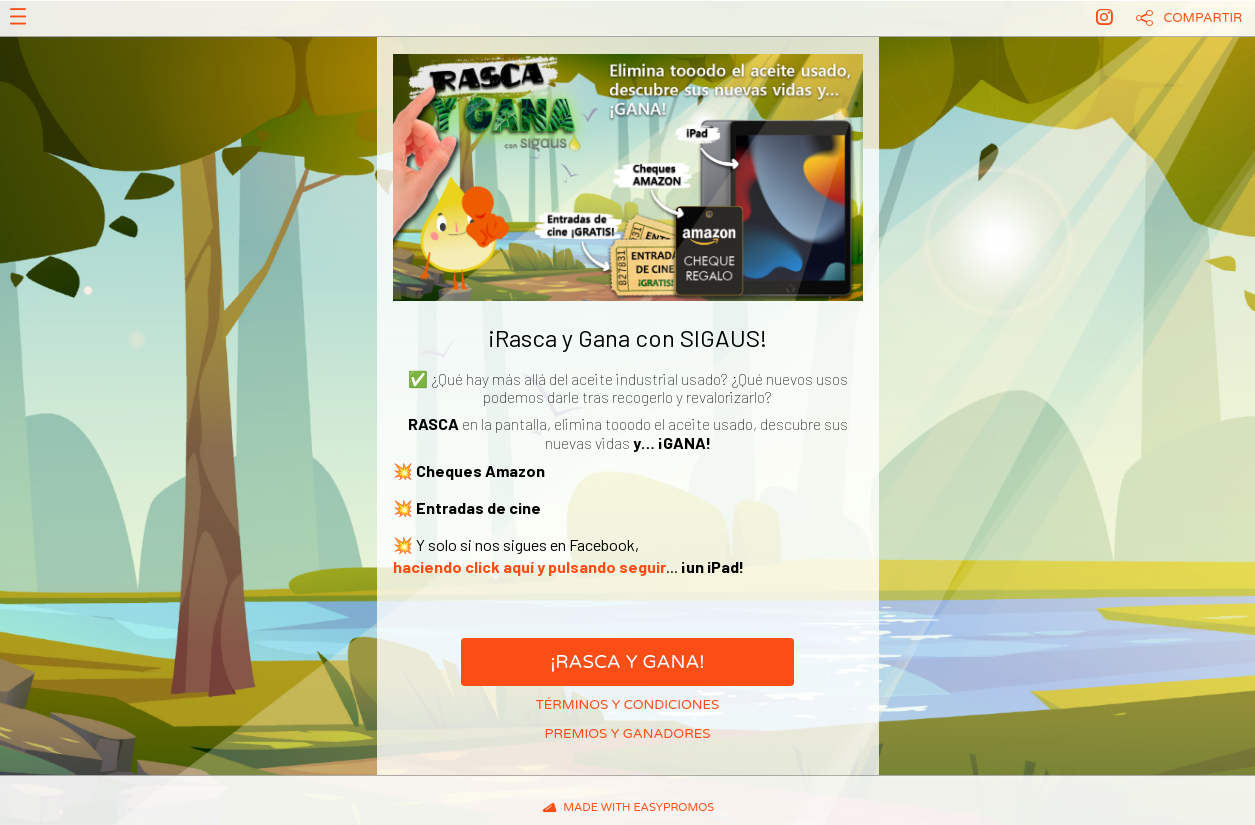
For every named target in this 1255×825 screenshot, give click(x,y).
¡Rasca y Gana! (627, 662)
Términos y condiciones (628, 705)
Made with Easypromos (638, 807)
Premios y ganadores (628, 734)
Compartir (1203, 18)
